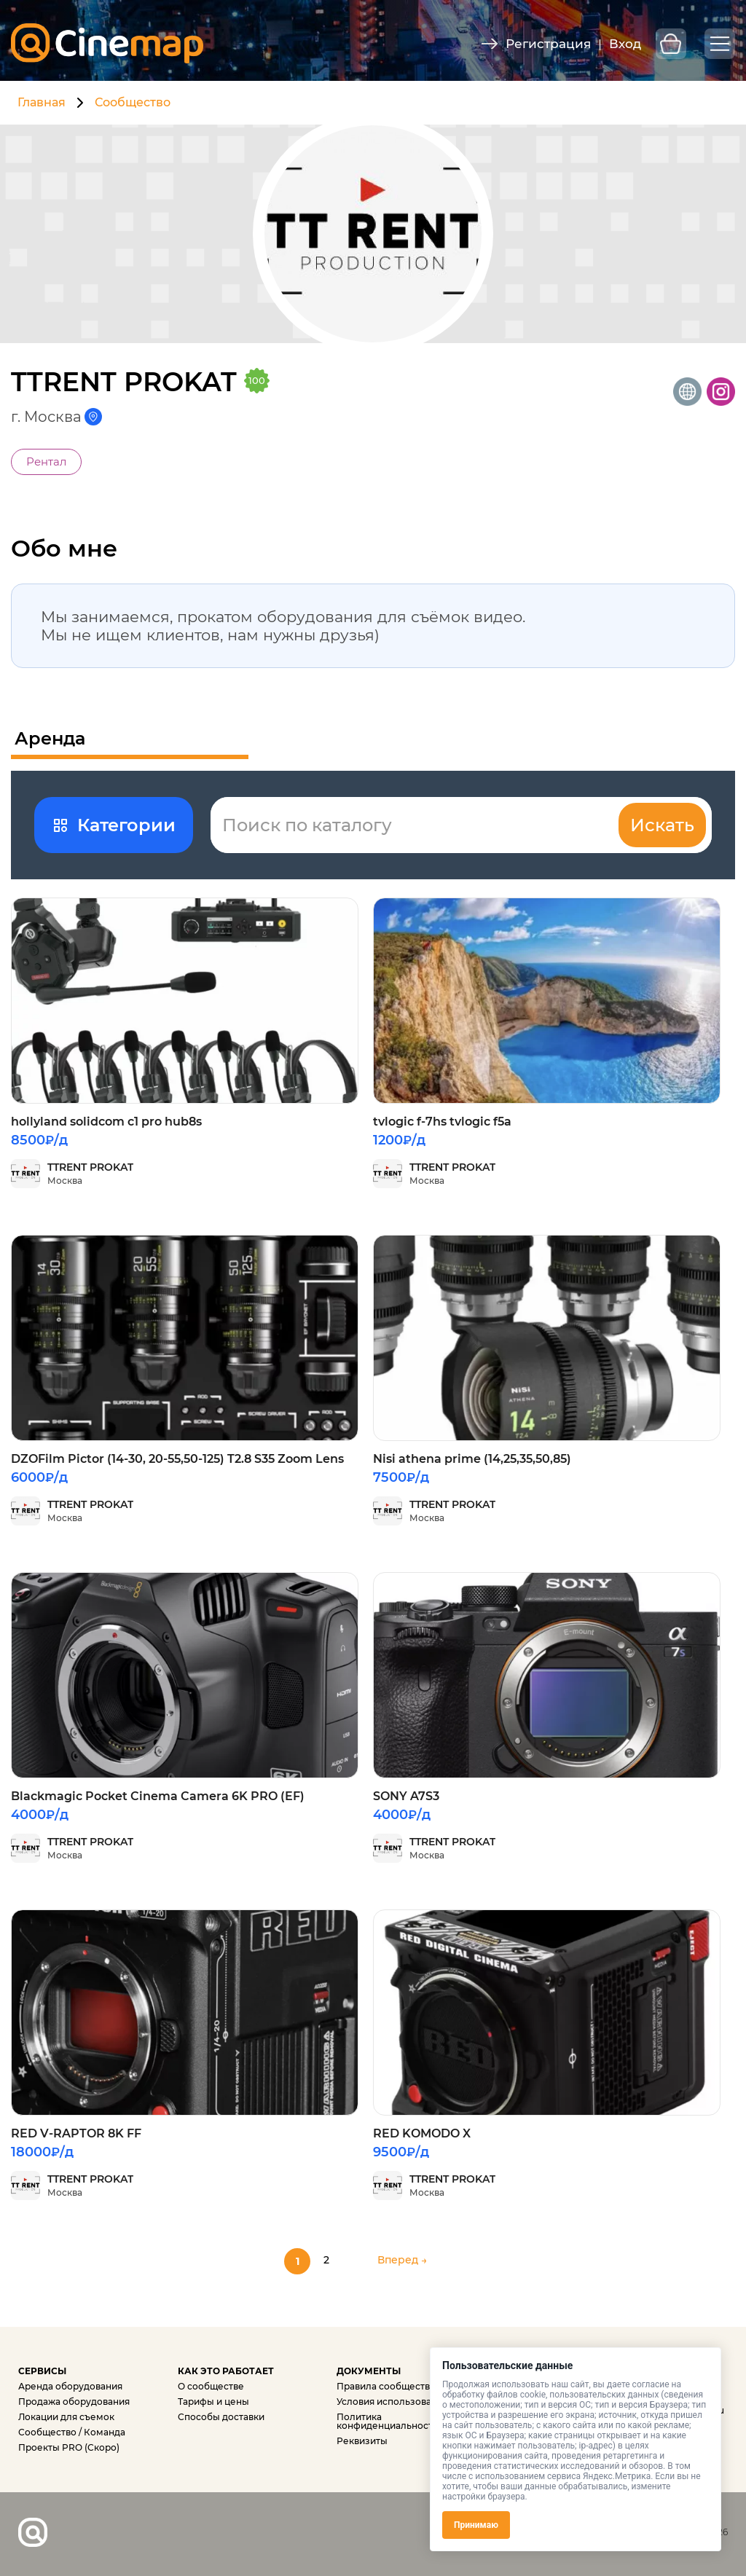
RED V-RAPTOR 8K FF (76, 2133)
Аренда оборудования (70, 2386)
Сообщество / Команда (71, 2432)
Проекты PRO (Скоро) (68, 2447)
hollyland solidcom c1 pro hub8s (106, 1121)
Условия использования (392, 2401)
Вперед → (402, 2259)
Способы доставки (221, 2416)
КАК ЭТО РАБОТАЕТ (226, 2370)
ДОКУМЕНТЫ (369, 2370)
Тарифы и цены (213, 2401)
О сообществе (211, 2386)
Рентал (46, 461)
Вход (625, 43)
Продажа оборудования (74, 2401)
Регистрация (548, 43)
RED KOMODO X (422, 2133)
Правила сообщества (386, 2386)
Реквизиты (362, 2440)
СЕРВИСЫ (42, 2370)
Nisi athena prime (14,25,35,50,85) (472, 1459)
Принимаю (476, 2525)
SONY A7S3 (406, 1796)
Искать (662, 825)
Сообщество (132, 102)
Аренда (50, 739)
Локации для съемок (66, 2416)
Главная (41, 102)
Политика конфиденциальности (388, 2421)
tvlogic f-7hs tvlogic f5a (442, 1121)
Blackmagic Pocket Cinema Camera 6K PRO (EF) (158, 1796)
